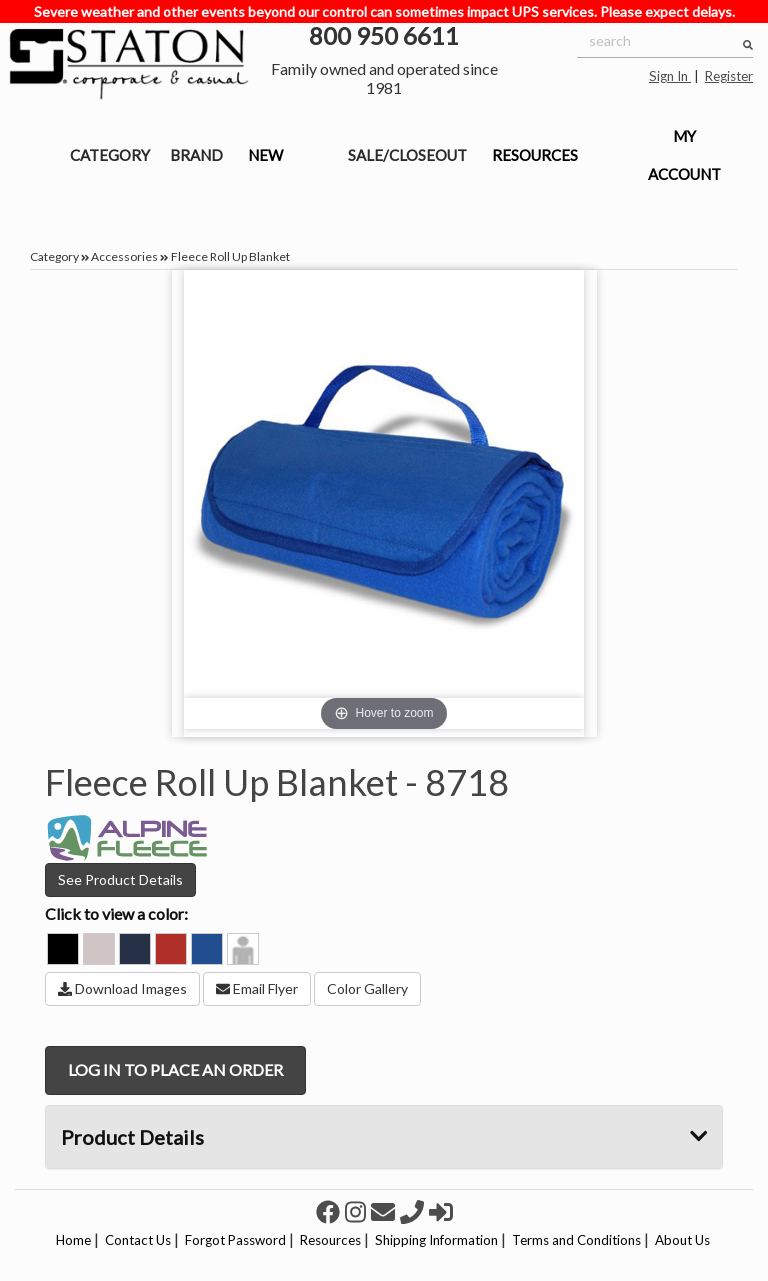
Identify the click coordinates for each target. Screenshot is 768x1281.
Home (73, 1240)
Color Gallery (367, 988)
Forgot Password (235, 1240)
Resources (330, 1240)
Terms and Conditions (576, 1240)
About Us (682, 1240)
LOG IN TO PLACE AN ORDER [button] (175, 1069)
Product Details (384, 1137)
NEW (265, 155)
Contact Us (138, 1240)
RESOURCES (535, 155)
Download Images (122, 988)
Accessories (124, 256)
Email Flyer (257, 988)
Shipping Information (436, 1240)
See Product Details (120, 879)
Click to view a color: (116, 913)
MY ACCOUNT (684, 155)
